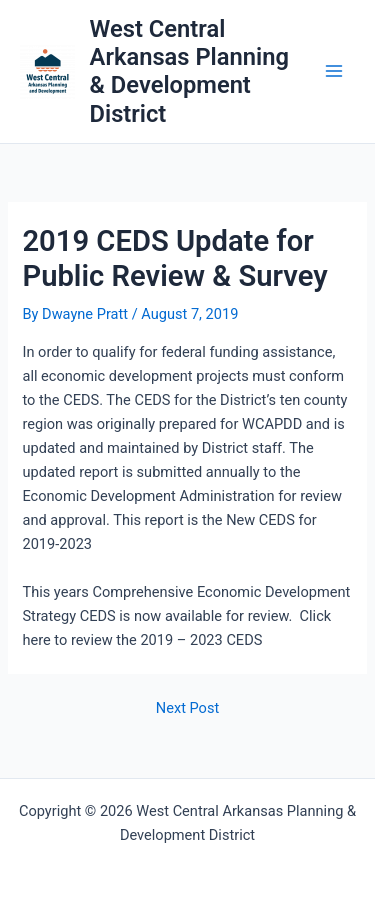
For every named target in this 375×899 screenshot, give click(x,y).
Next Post (187, 708)
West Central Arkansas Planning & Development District (189, 71)
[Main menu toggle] (334, 72)
